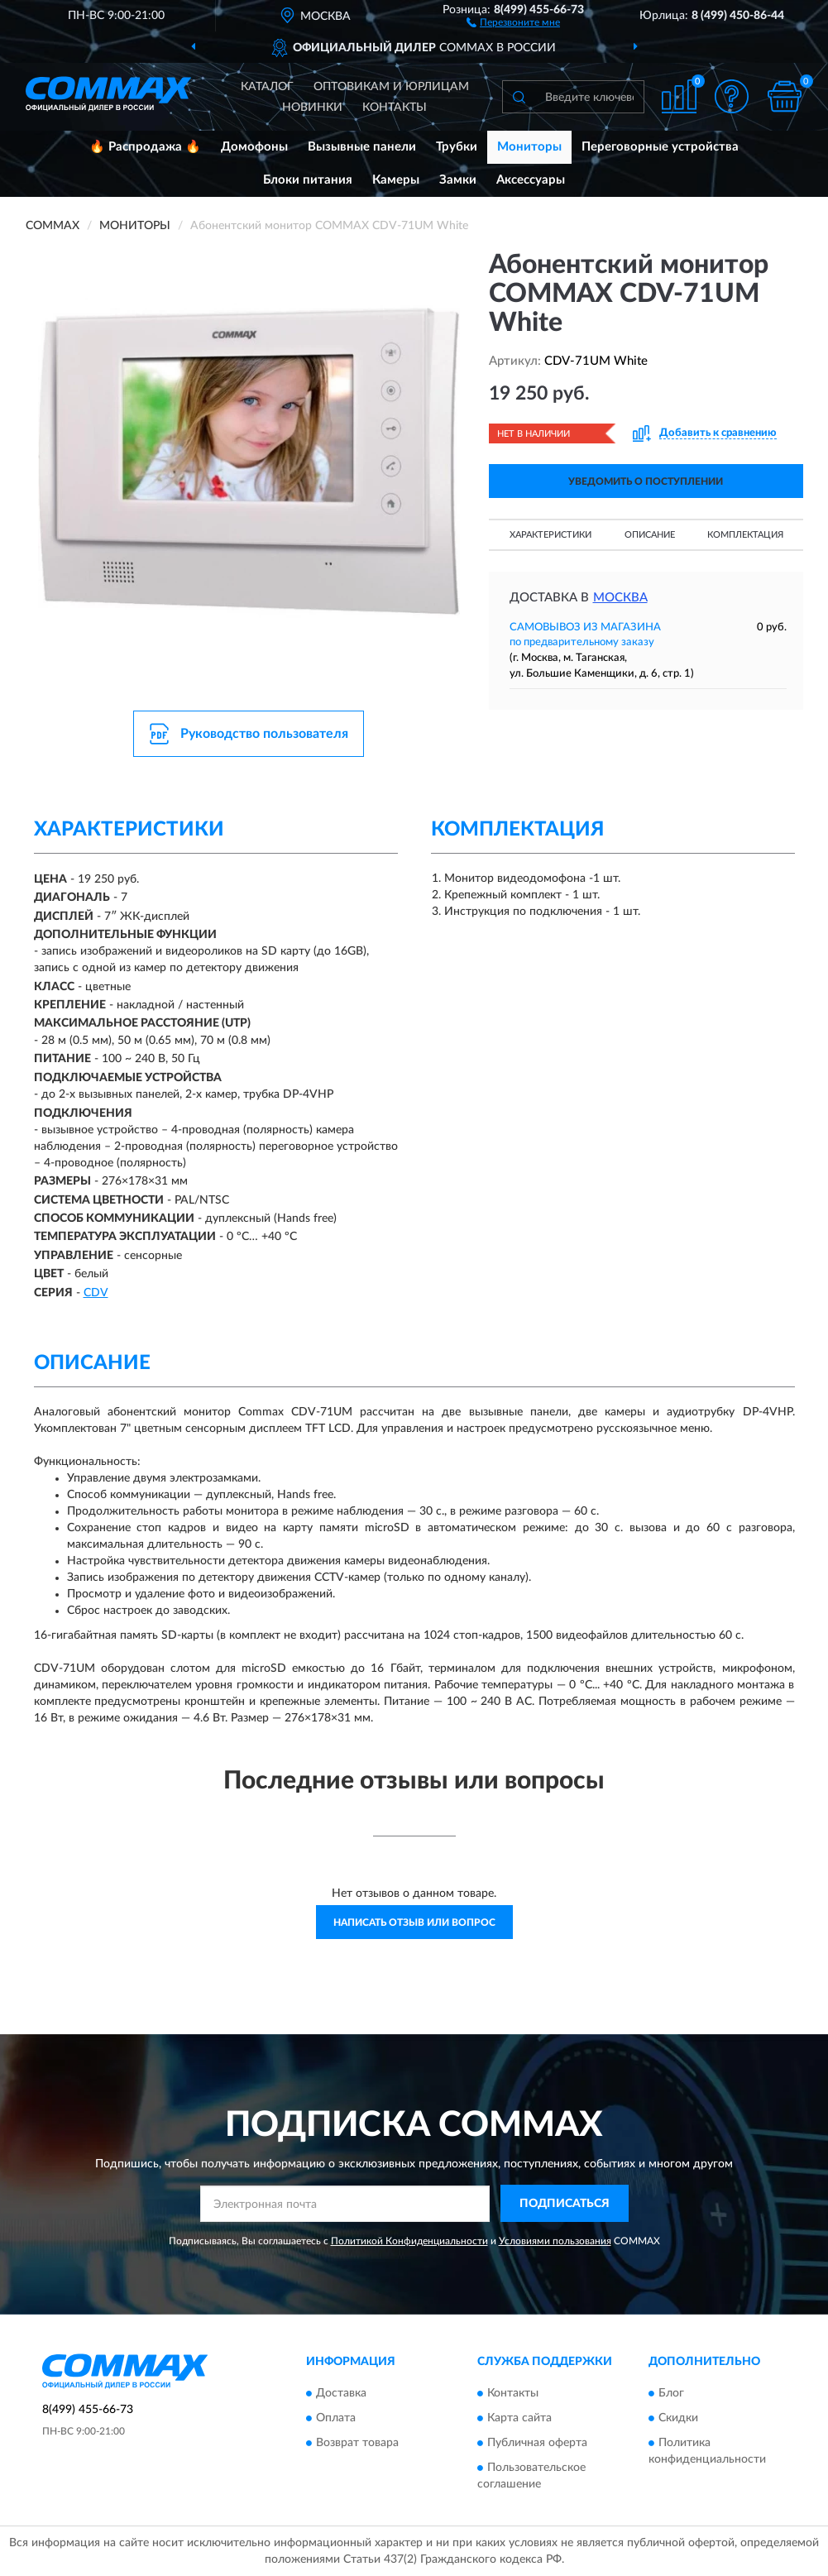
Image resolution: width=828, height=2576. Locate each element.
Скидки (678, 2419)
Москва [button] (620, 597)
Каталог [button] (267, 87)
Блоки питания (307, 180)
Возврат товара (357, 2443)
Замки (457, 180)
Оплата (336, 2419)
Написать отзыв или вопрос (414, 1922)
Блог (671, 2394)
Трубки (456, 147)
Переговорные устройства (660, 147)
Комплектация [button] (745, 534)
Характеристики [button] (550, 534)
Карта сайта (519, 2419)
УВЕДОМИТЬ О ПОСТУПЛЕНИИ (645, 481)
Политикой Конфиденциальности (409, 2241)
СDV (96, 1293)
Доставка (341, 2394)
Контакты (394, 107)
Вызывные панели (362, 147)
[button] (513, 21)
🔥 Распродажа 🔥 (145, 147)
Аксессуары (530, 180)
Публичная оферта (537, 2443)
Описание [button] (650, 534)
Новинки (312, 107)
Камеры (395, 180)
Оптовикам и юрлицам (391, 87)
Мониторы (529, 147)
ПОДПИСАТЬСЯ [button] (564, 2204)
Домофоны (254, 147)
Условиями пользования (555, 2241)
